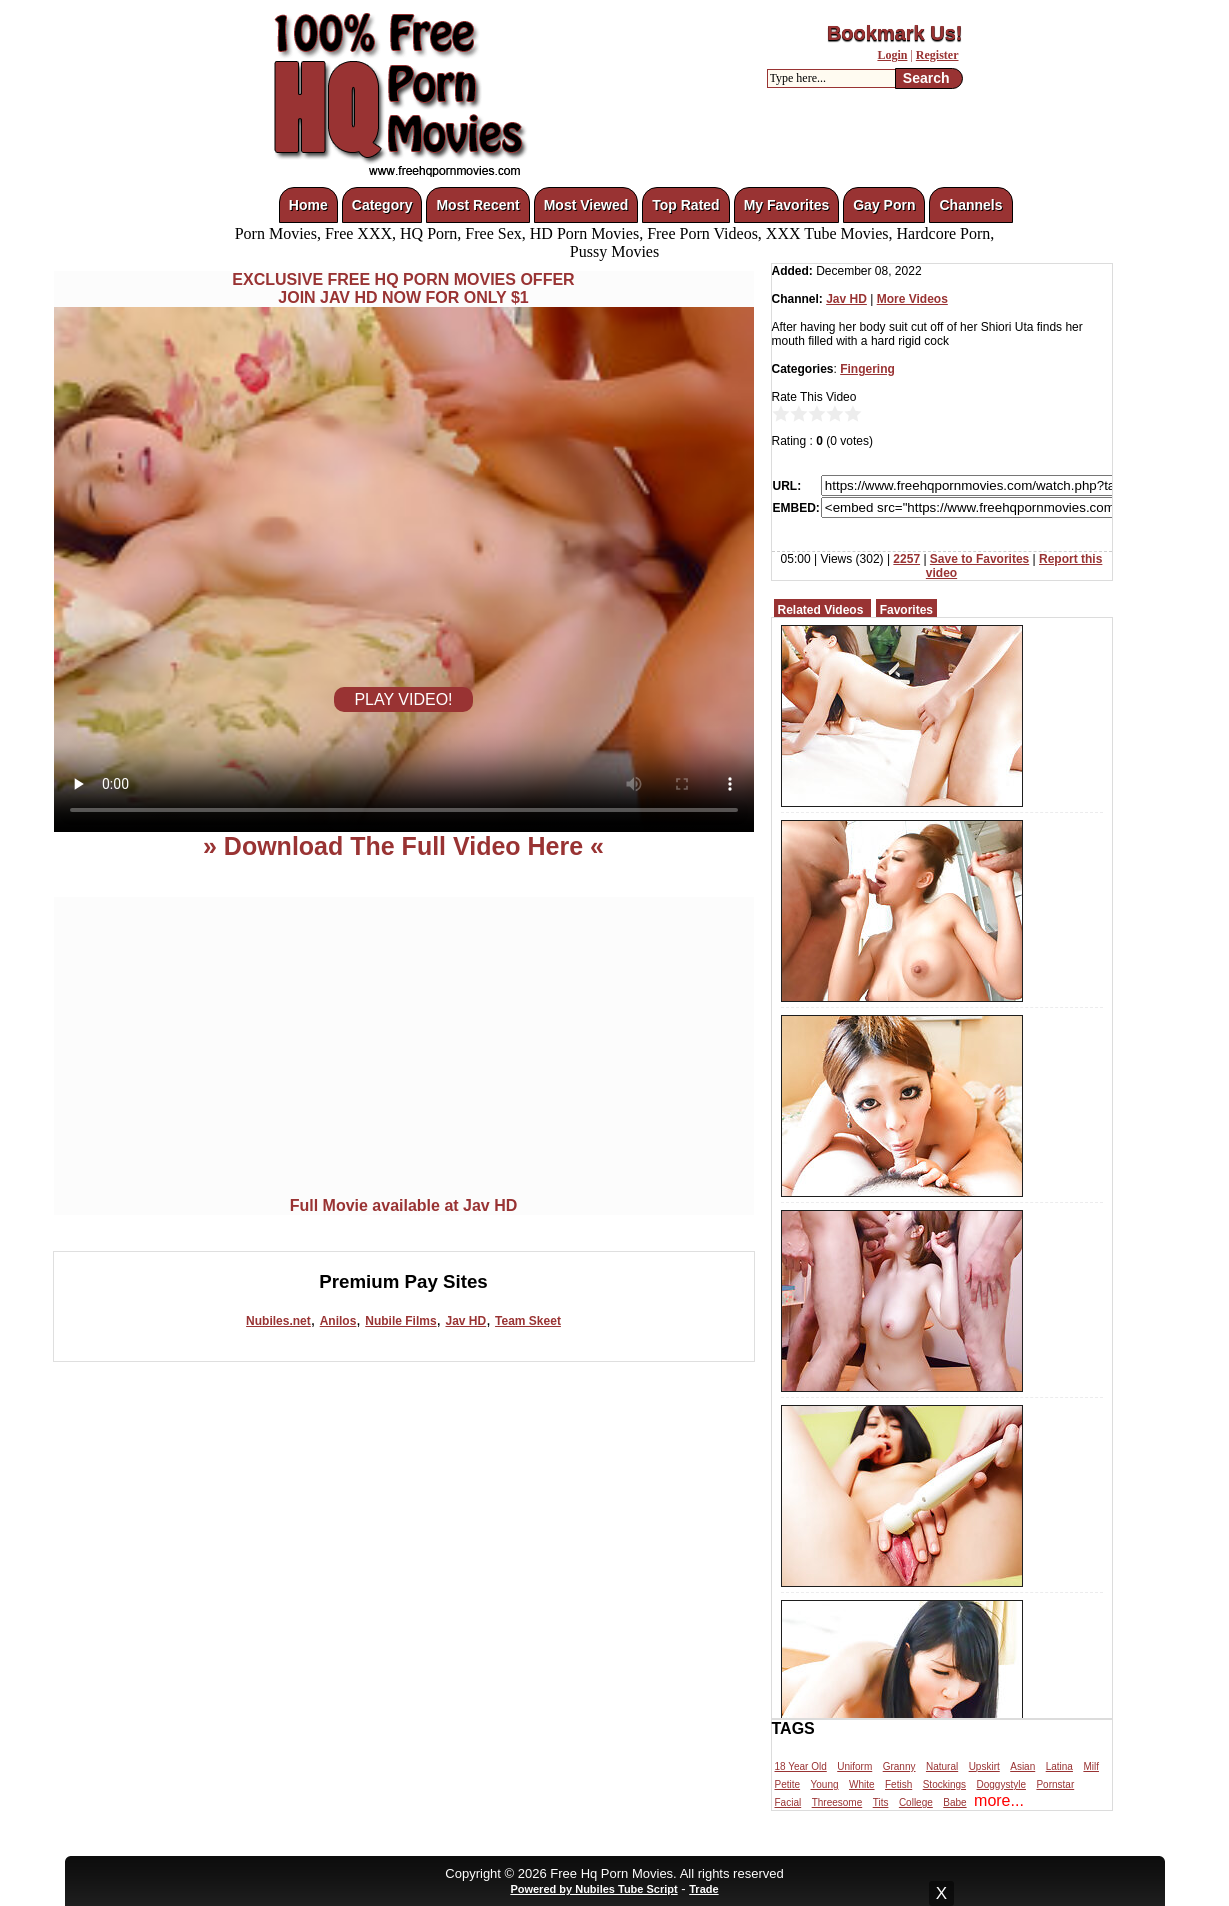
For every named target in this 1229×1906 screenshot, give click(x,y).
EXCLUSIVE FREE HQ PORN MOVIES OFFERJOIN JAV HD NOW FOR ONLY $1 (403, 288)
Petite (788, 1784)
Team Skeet (528, 1321)
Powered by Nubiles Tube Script (593, 1889)
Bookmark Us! (895, 33)
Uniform (854, 1766)
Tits (881, 1802)
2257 (906, 559)
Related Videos (821, 610)
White (862, 1784)
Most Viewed (586, 205)
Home (308, 205)
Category (382, 205)
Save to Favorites (979, 559)
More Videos (912, 299)
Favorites (906, 610)
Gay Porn (884, 205)
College (916, 1802)
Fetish (898, 1784)
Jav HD (465, 1321)
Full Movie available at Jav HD (404, 1205)
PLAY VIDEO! (403, 699)
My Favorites (787, 205)
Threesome (837, 1802)
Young (825, 1784)
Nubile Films (400, 1321)
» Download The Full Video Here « (403, 846)
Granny (899, 1766)
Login (892, 55)
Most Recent (477, 205)
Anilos (338, 1321)
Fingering (867, 369)
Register (937, 55)
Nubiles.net (278, 1321)
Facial (788, 1802)
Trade (703, 1889)
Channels (970, 205)
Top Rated (685, 205)
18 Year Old (801, 1766)
